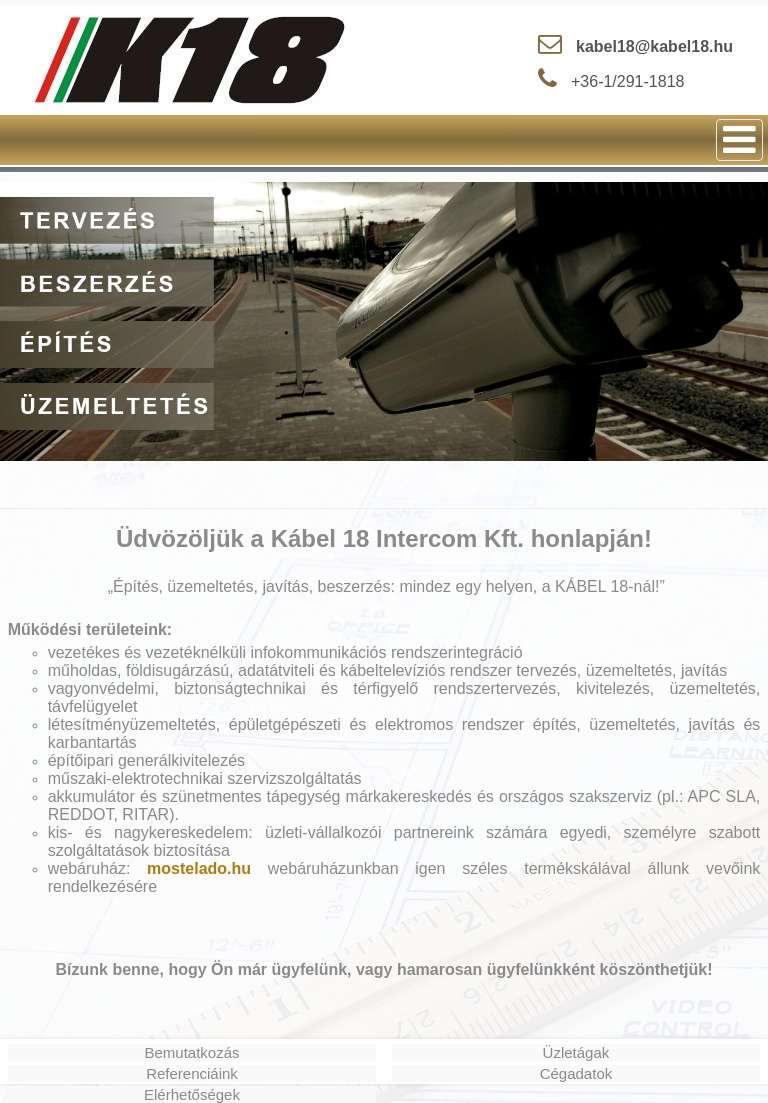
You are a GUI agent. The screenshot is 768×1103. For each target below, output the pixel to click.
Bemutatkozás (191, 1052)
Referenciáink (192, 1073)
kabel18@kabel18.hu (654, 46)
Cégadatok (576, 1073)
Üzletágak (576, 1052)
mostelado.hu (199, 868)
